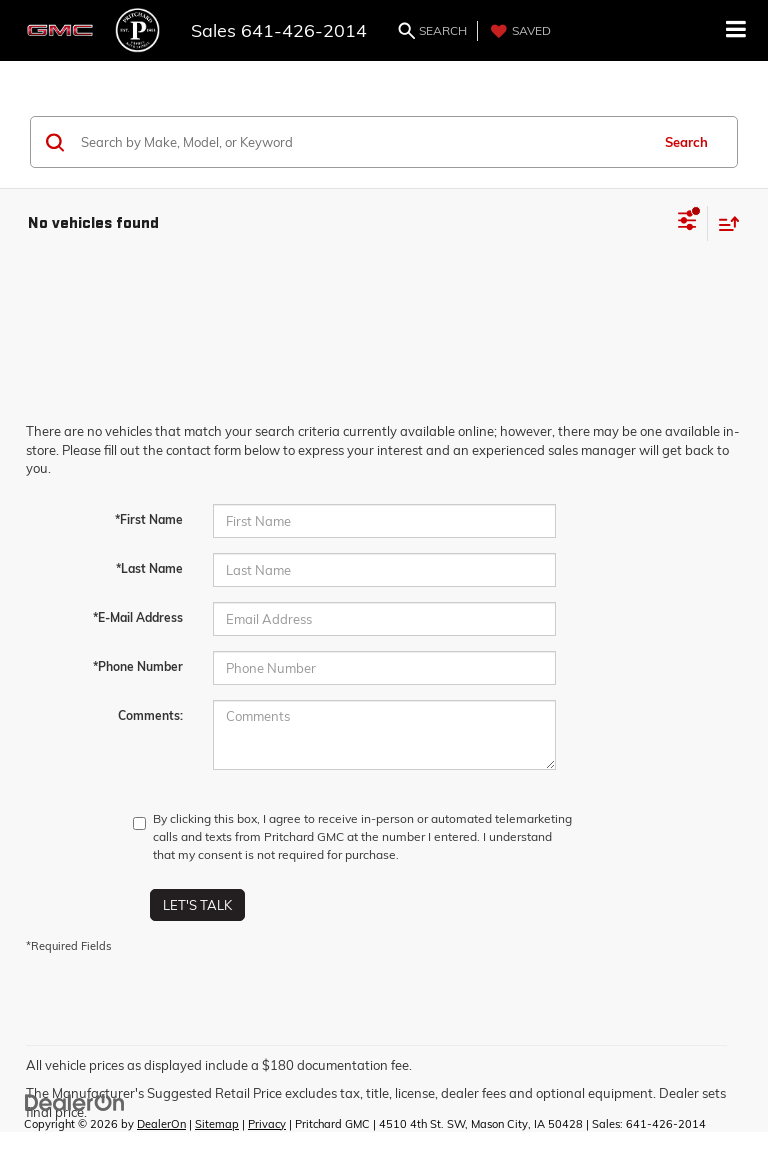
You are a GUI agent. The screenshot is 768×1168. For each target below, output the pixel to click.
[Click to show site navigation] (736, 30)
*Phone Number (138, 666)
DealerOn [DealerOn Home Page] (161, 1124)
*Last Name (149, 568)
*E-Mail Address (138, 617)
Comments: (150, 715)
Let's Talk (197, 905)
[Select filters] (687, 223)
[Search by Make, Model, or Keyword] (362, 142)
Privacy (267, 1124)
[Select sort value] (724, 223)
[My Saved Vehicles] (518, 31)
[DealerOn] (75, 1101)
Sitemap (217, 1124)
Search (686, 142)
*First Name (149, 519)
